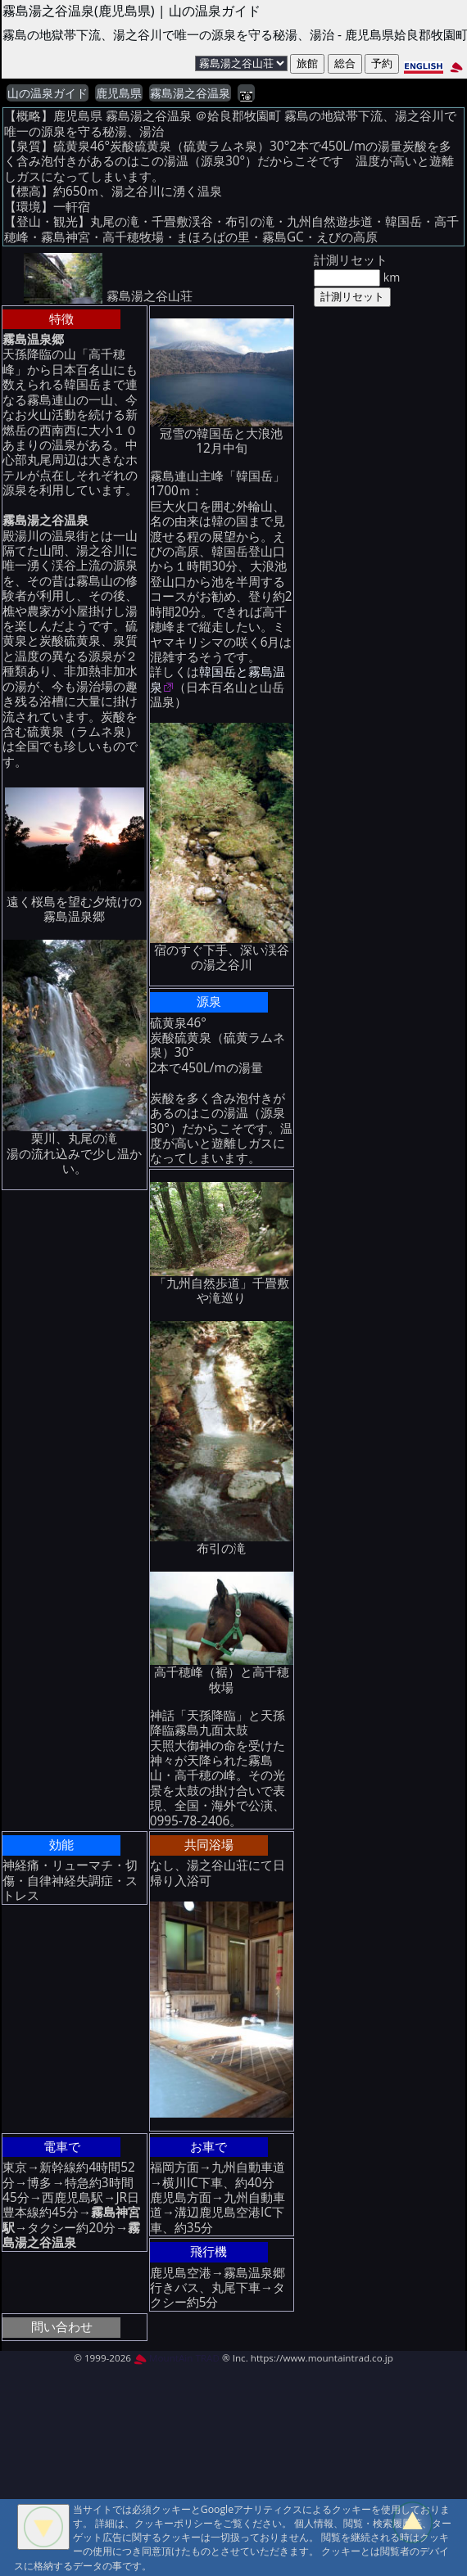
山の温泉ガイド (47, 93)
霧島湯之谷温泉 (190, 93)
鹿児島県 (119, 93)
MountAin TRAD (177, 2358)
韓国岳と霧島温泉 (217, 679)
